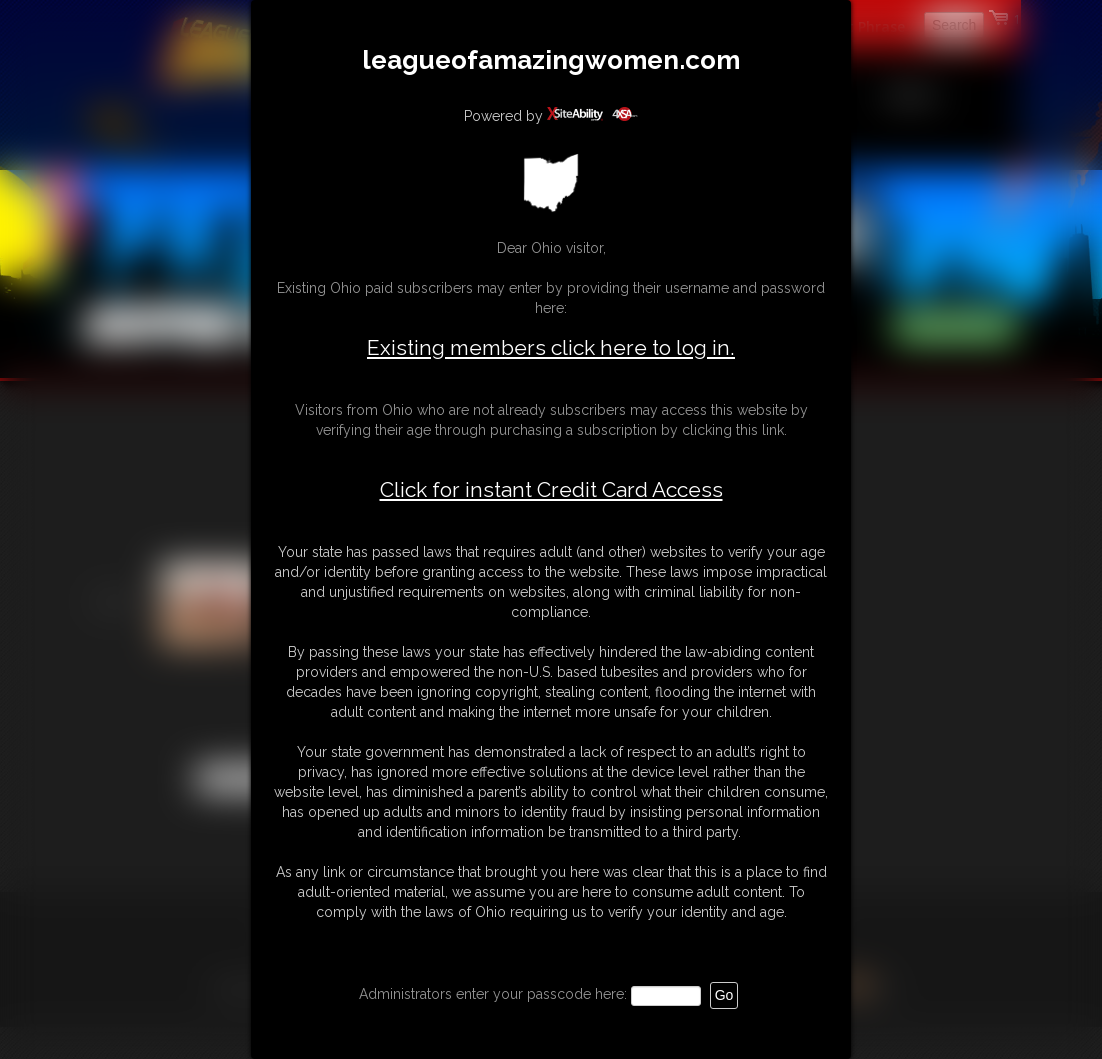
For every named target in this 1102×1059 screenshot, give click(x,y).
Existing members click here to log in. (551, 347)
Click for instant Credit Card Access (551, 490)
